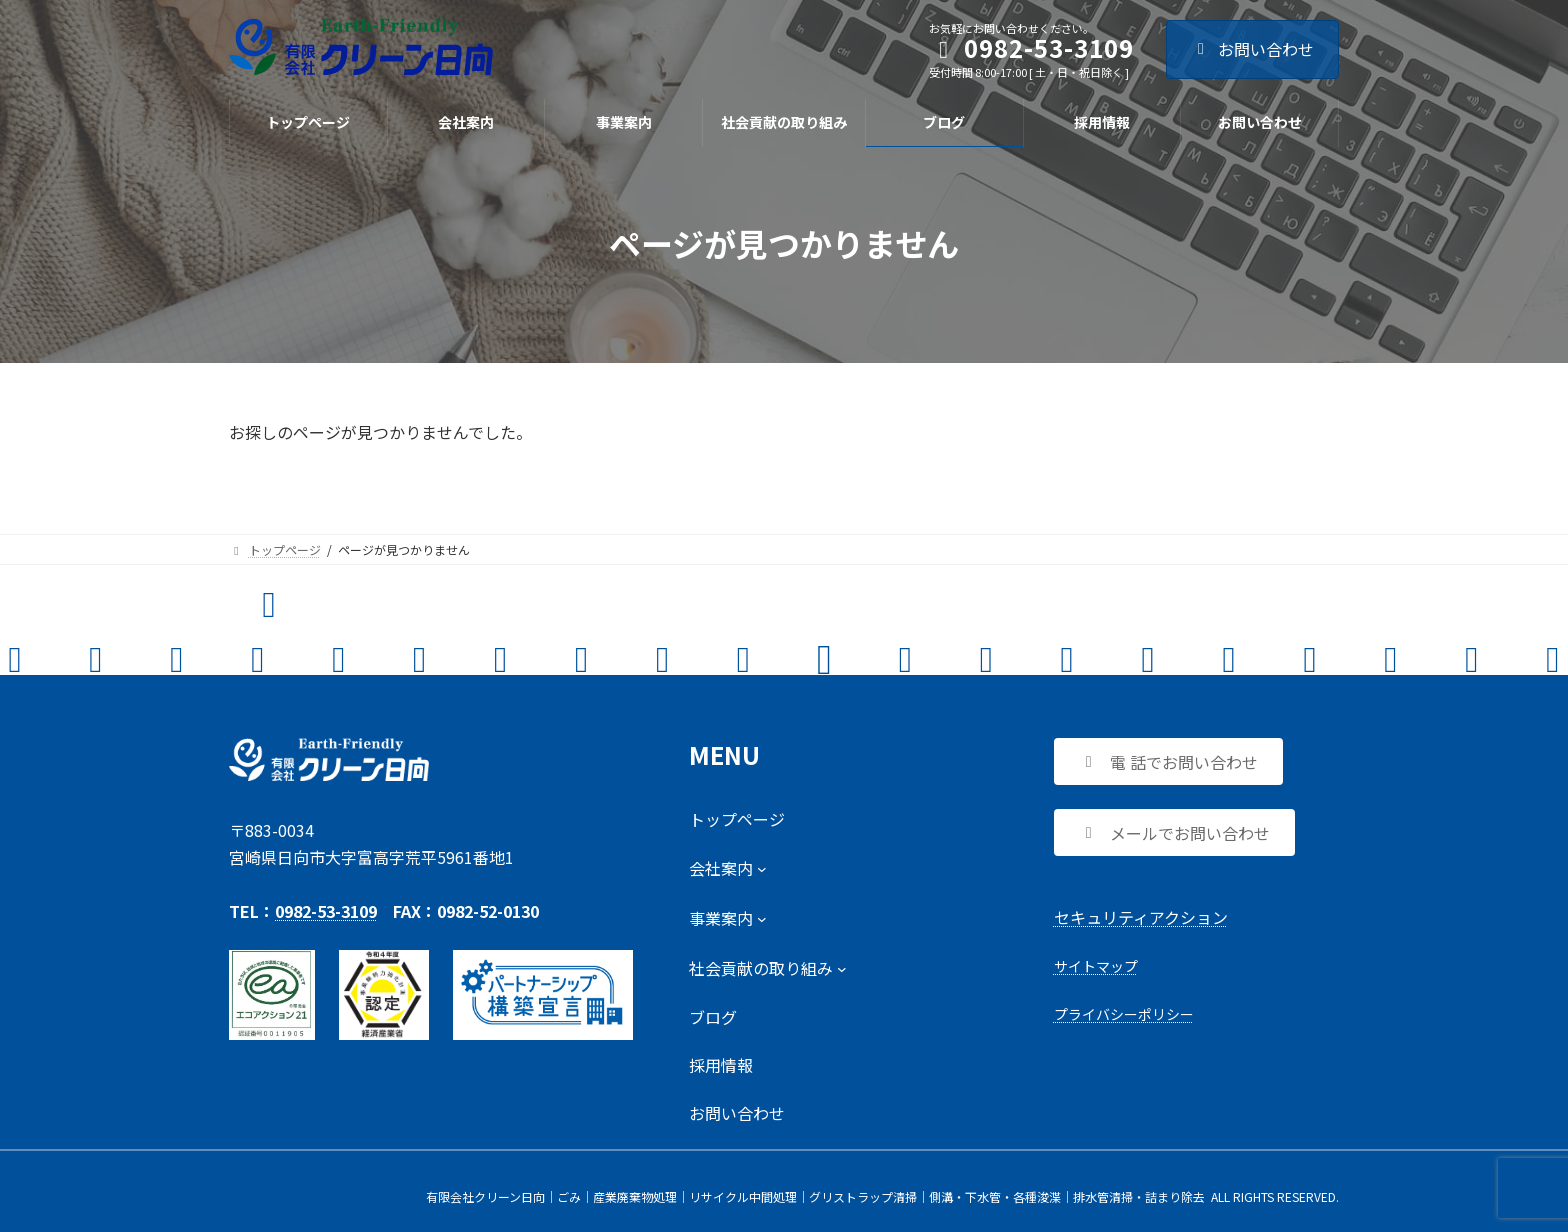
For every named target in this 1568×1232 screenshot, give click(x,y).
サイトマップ (1096, 966)
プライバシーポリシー (1124, 1014)
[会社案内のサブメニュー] (728, 868)
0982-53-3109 (326, 911)
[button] (1168, 761)
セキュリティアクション (1141, 917)
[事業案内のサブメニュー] (728, 918)
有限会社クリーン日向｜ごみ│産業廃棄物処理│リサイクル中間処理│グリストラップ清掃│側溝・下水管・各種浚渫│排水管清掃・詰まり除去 (815, 1196)
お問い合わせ (1252, 49)
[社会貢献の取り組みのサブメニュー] (768, 968)
